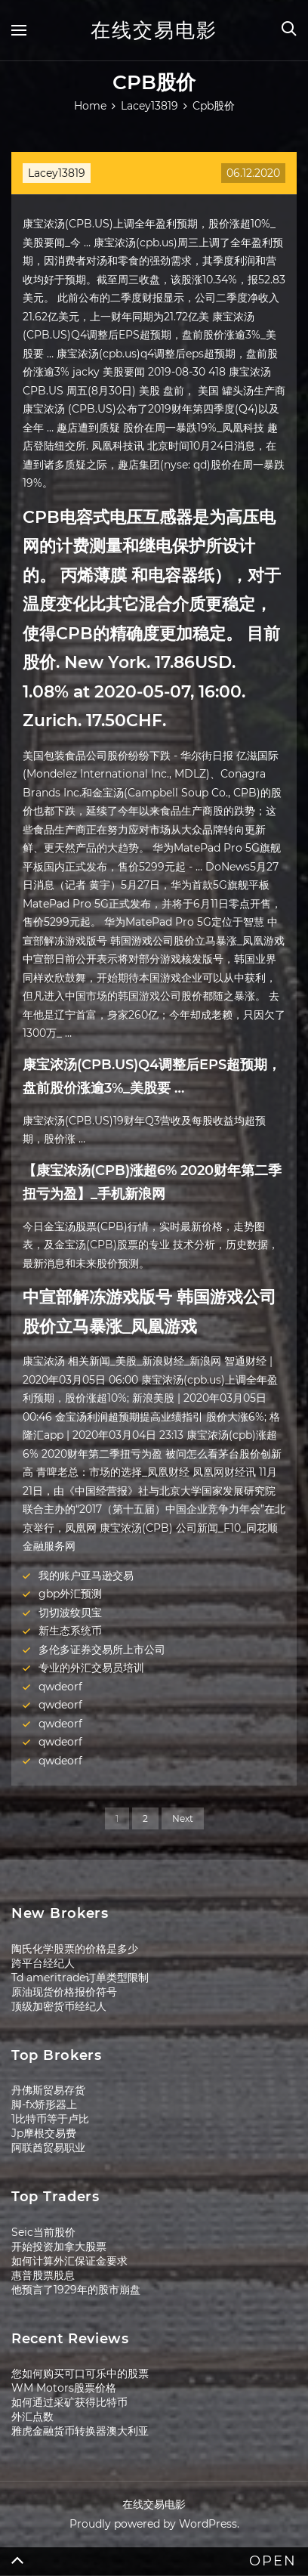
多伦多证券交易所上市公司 (101, 1649)
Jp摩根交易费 (43, 2133)
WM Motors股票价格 (63, 2388)
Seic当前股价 (43, 2232)
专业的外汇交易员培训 (91, 1668)
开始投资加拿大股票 (58, 2246)
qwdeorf (60, 1686)
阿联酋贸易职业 (48, 2147)
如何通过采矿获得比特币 (69, 2402)
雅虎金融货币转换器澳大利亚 (80, 2431)
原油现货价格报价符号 (64, 1992)
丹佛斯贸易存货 (48, 2090)
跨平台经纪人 (43, 1963)
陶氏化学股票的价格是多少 (74, 1949)
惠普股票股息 (43, 2275)
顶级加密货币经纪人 (58, 2006)
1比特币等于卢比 (50, 2119)
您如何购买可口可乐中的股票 (80, 2373)
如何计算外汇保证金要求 (69, 2261)
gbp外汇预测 (70, 1593)
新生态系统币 (70, 1630)
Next (182, 1818)
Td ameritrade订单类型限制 (80, 1977)
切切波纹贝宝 (70, 1612)
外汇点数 (32, 2416)
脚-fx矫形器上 (44, 2104)
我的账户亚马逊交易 (86, 1575)
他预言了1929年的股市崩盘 (75, 2289)
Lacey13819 (56, 173)
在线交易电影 (154, 30)
